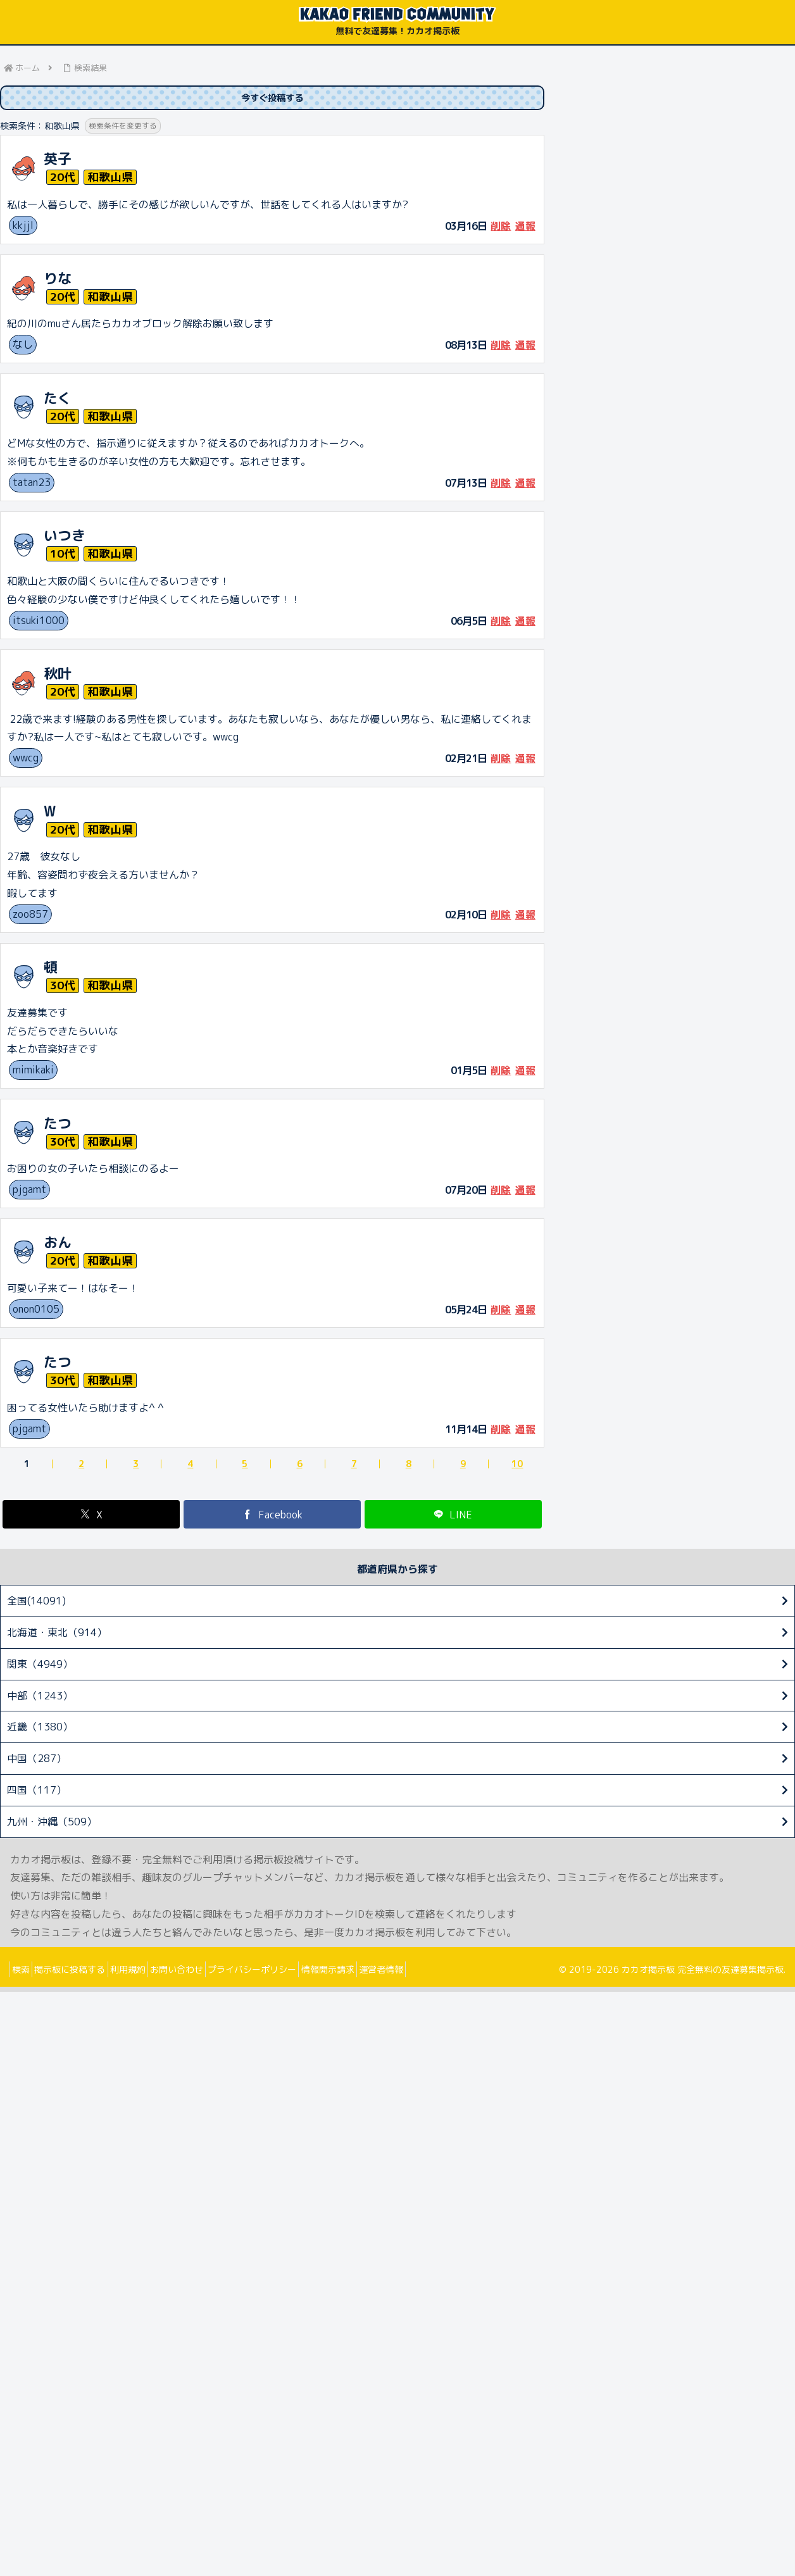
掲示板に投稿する (82, 1971)
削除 (501, 228)
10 (517, 1465)
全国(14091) (36, 1603)
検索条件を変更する (126, 128)
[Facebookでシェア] (272, 1517)
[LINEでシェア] (453, 1517)
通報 (525, 228)
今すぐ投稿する (272, 99)
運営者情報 (437, 1971)
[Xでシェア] (91, 1517)
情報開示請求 (375, 1971)
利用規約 (149, 1971)
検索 (25, 1971)
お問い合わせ (207, 1971)
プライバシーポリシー (291, 1971)
